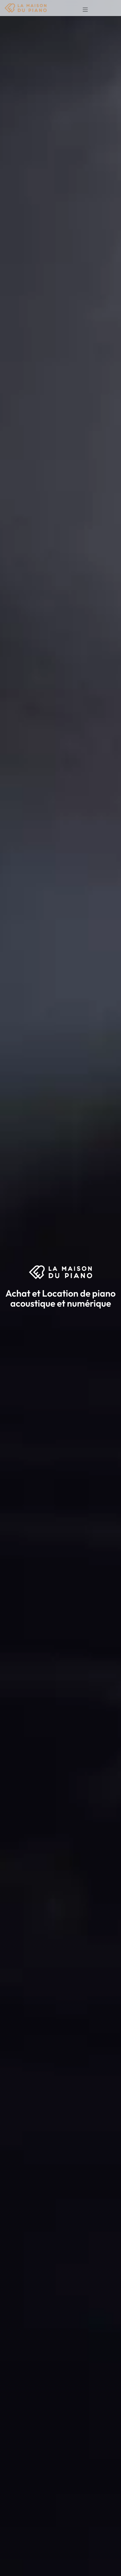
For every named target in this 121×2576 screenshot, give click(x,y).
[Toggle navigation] (83, 8)
